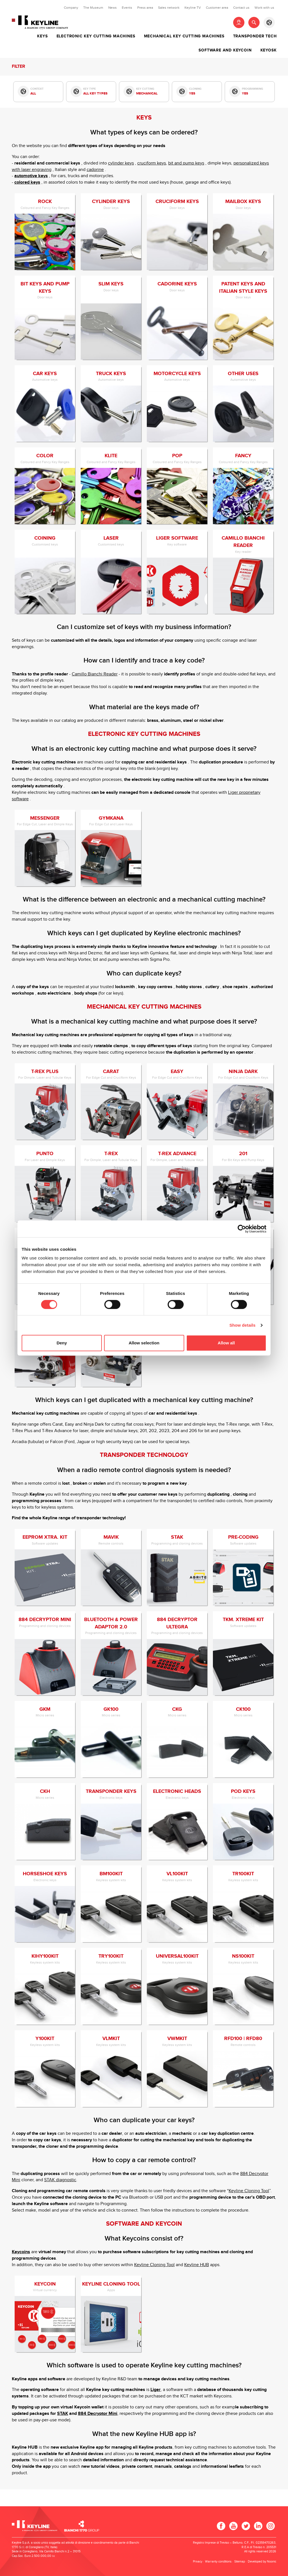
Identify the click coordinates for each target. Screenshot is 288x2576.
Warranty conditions (218, 2561)
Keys (42, 36)
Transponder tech (255, 36)
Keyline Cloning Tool (249, 2191)
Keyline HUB (196, 2265)
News (112, 8)
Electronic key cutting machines (96, 36)
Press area (145, 8)
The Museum (93, 8)
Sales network (168, 8)
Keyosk (268, 50)
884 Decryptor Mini (97, 2413)
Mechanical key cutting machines (184, 36)
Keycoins (21, 2252)
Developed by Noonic (262, 2561)
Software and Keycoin (225, 50)
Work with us (264, 8)
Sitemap (239, 2561)
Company (71, 8)
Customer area (217, 8)
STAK (62, 2413)
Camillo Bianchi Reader (95, 674)
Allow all (226, 1342)
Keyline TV (192, 8)
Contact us (241, 8)
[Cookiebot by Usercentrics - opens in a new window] (241, 1229)
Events (127, 8)
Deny (62, 1342)
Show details (243, 1325)
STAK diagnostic (60, 2180)
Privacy (197, 2561)
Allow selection (144, 1342)
